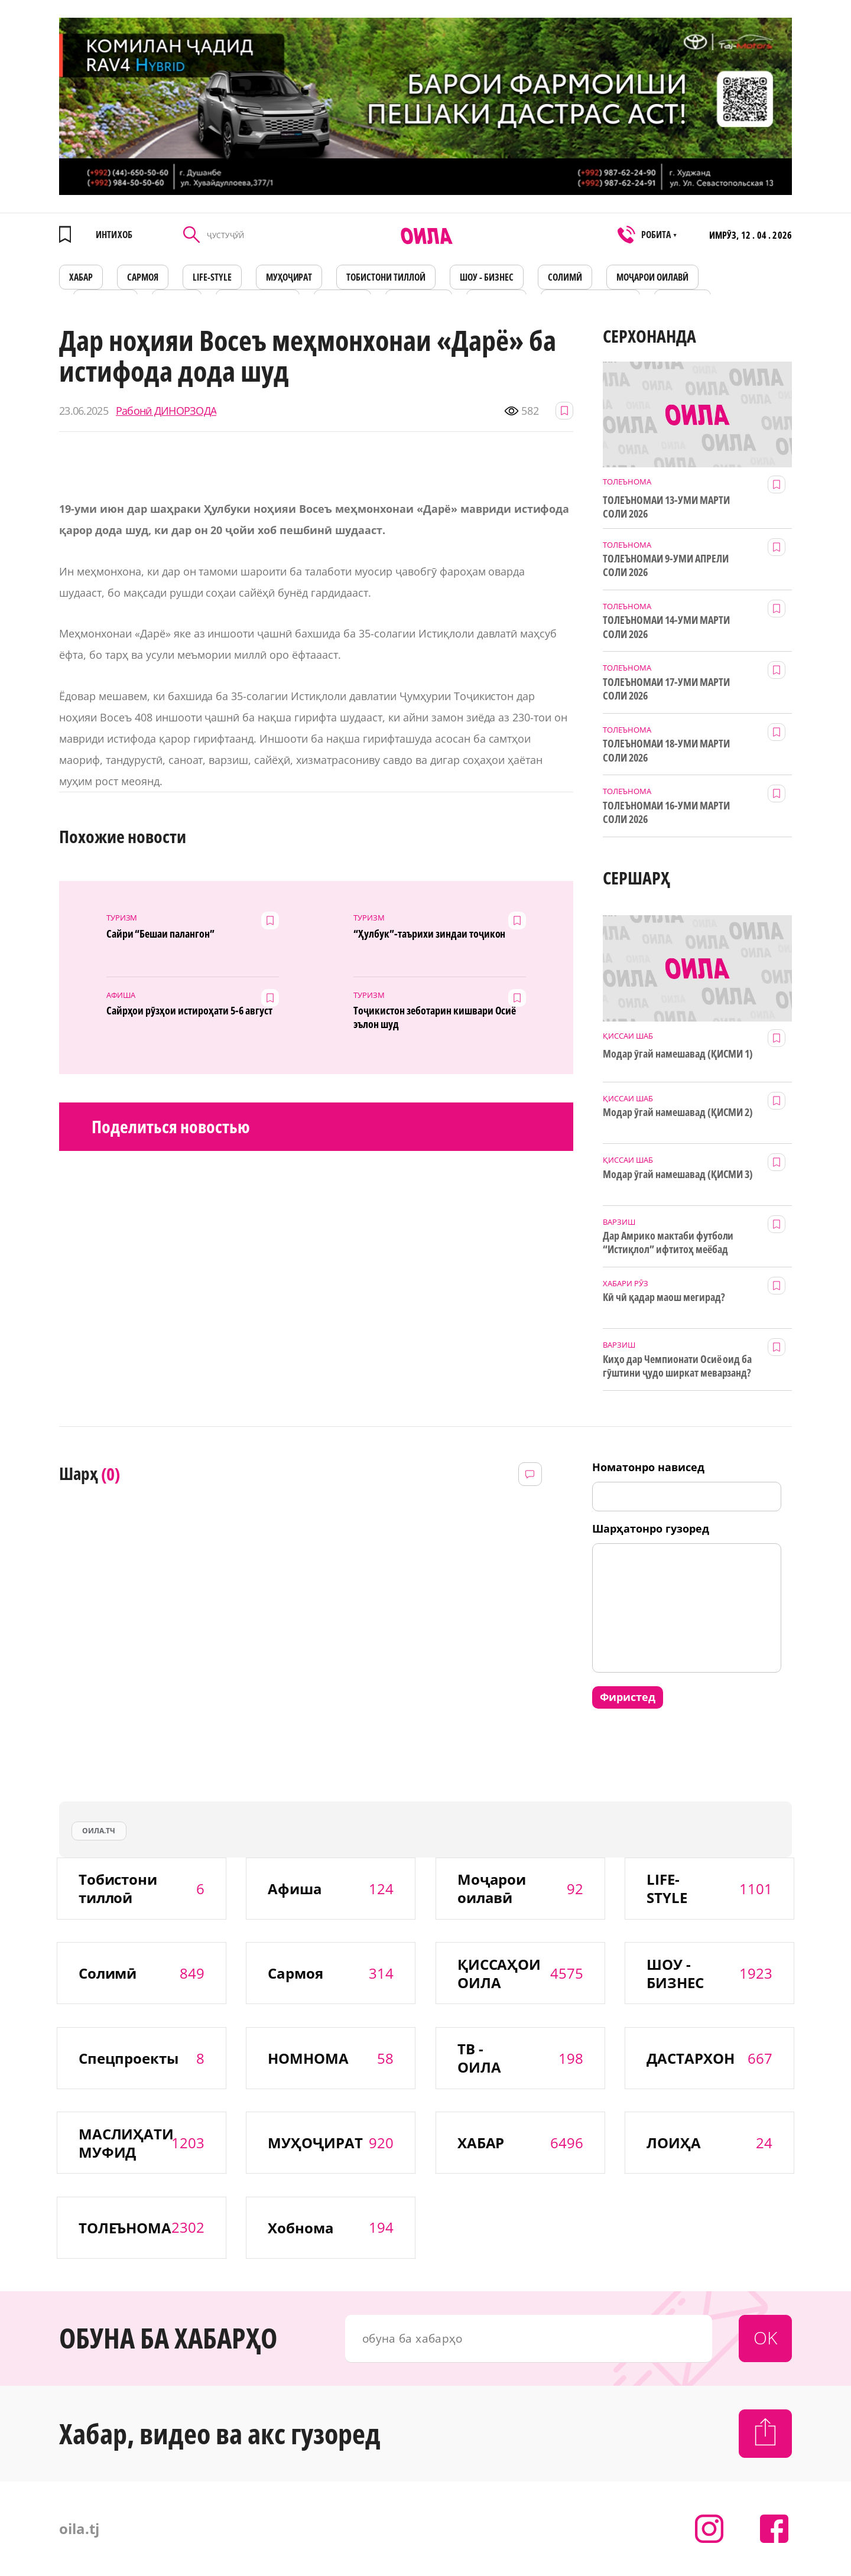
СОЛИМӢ (565, 277)
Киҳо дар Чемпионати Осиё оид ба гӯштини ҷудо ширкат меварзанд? (677, 1366)
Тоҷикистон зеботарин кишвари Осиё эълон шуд (434, 1017)
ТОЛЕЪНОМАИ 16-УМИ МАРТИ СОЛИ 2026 (666, 812)
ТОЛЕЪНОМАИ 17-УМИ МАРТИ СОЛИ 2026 (666, 688)
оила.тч (98, 1831)
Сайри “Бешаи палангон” (160, 934)
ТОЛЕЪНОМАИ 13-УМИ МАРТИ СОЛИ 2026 (666, 507)
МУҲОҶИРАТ (289, 277)
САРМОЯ (142, 277)
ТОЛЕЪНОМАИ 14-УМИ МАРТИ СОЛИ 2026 (666, 626)
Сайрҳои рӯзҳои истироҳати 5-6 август (189, 1010)
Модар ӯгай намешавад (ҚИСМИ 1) (678, 1054)
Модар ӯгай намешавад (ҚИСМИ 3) (678, 1174)
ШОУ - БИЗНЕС (487, 277)
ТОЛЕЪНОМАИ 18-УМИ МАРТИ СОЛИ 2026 (666, 750)
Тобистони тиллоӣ (386, 277)
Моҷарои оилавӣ (652, 277)
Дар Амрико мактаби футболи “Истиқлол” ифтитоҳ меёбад (668, 1242)
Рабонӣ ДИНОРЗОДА (166, 411)
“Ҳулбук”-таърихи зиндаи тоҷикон (429, 934)
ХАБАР (81, 277)
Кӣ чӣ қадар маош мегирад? (664, 1297)
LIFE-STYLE (212, 277)
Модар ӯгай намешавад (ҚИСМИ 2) (678, 1112)
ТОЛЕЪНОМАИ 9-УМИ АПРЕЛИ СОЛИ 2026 (666, 565)
